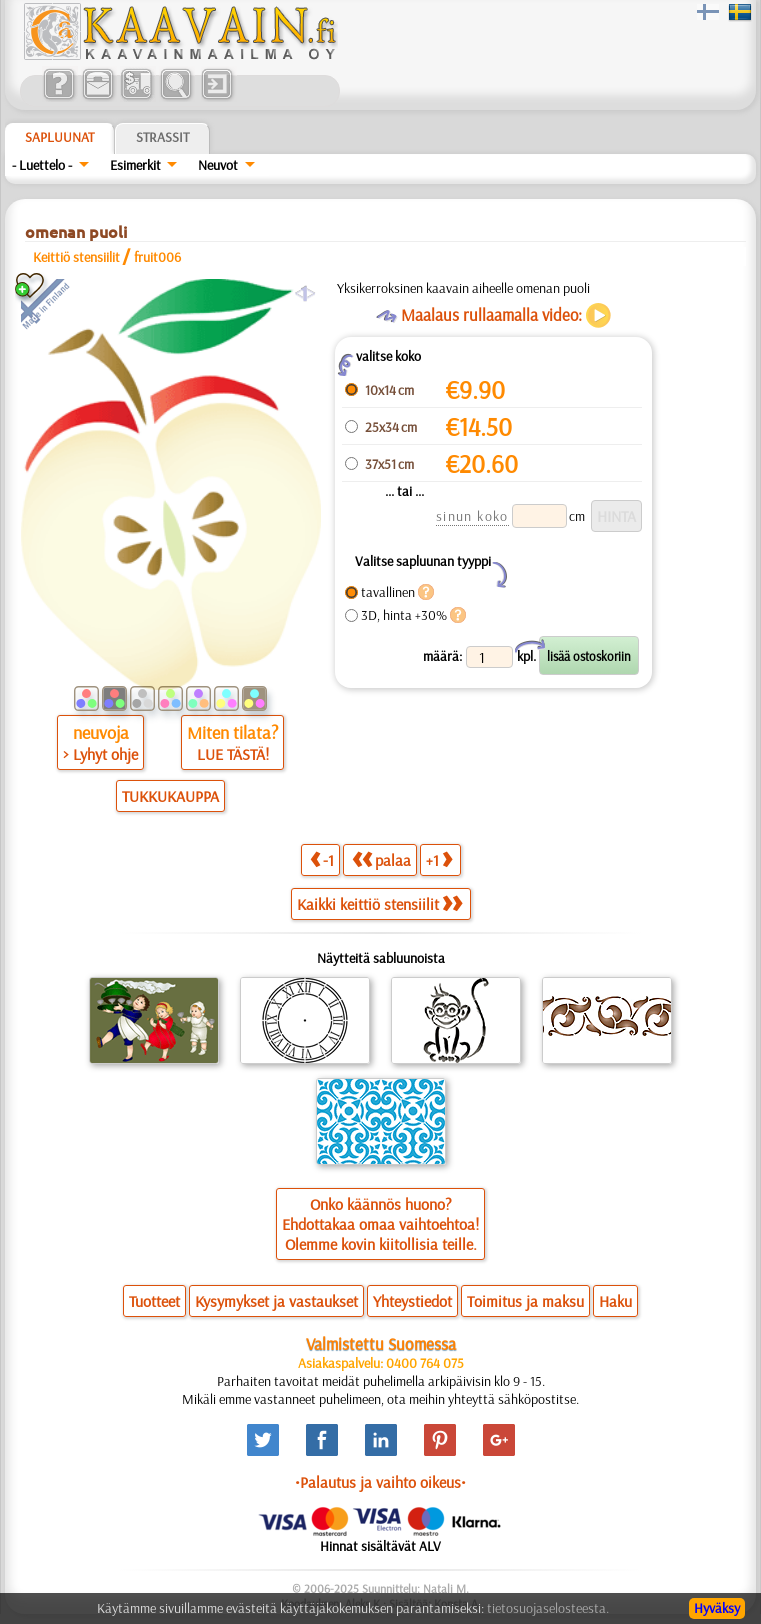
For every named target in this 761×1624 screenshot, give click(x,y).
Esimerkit (135, 165)
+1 (439, 859)
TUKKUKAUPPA (170, 796)
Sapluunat (59, 137)
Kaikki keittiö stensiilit (379, 904)
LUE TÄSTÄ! (233, 754)
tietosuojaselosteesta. (548, 1608)
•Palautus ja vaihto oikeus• (380, 1482)
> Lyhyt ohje (100, 754)
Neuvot (218, 165)
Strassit (162, 137)
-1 (322, 859)
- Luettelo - (42, 165)
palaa (381, 859)
